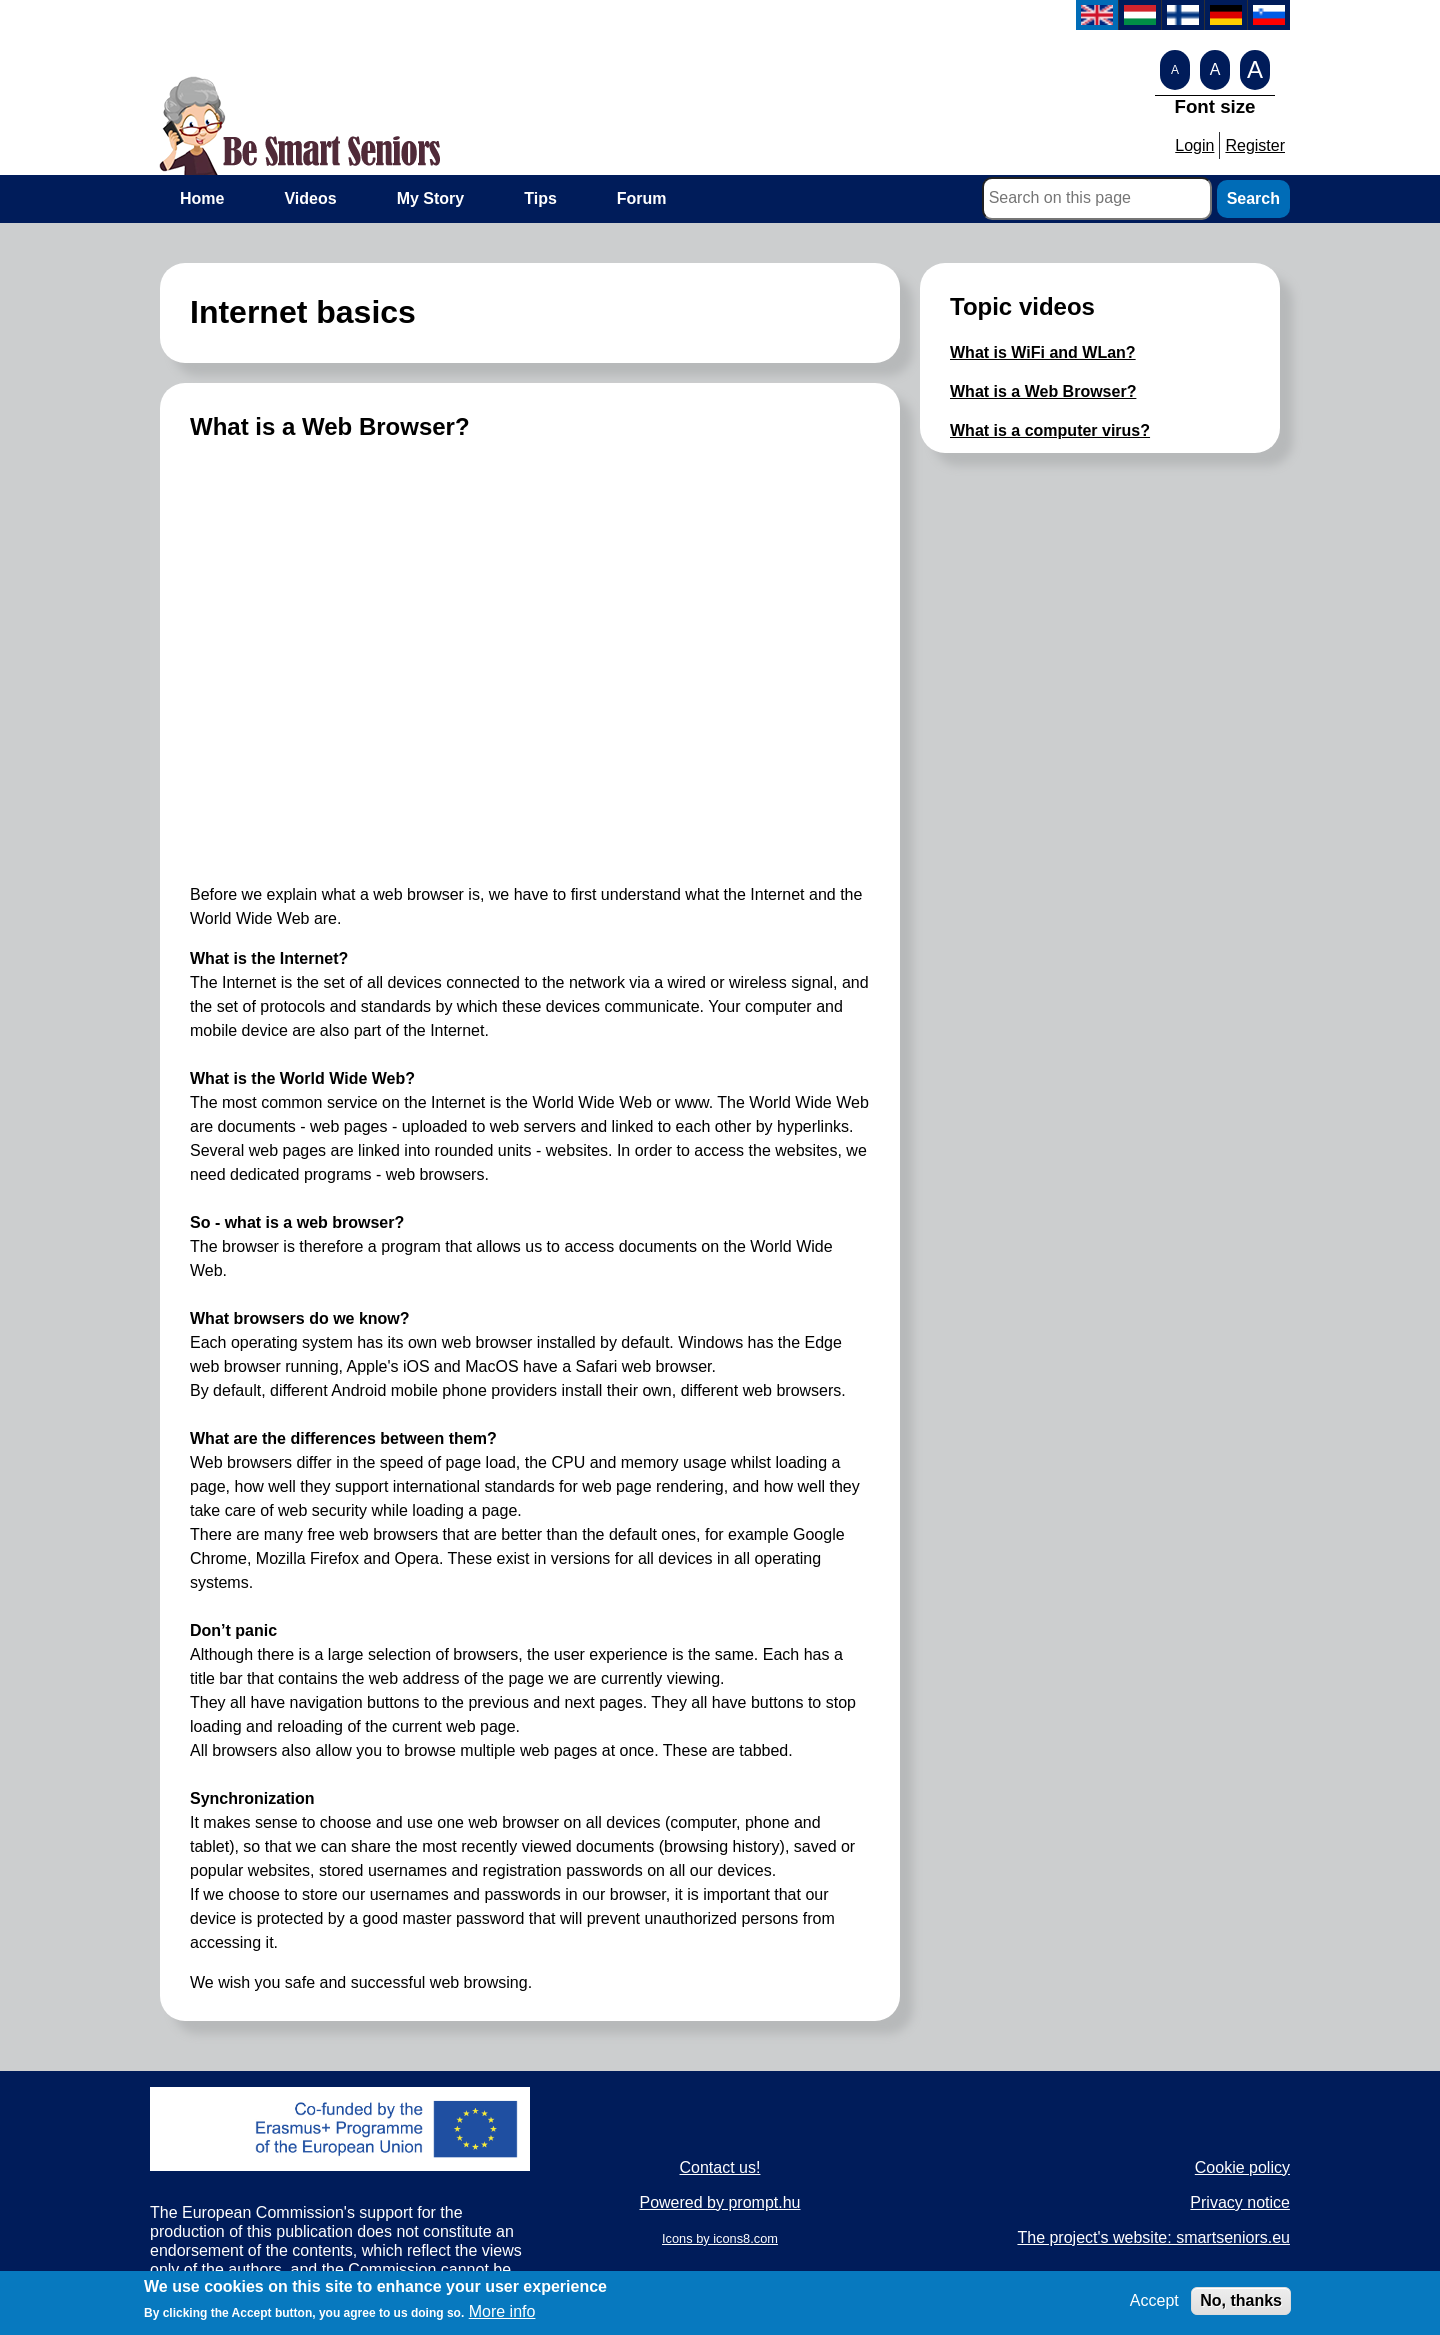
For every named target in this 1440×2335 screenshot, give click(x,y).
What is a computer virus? (1050, 430)
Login (1194, 145)
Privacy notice (1240, 2202)
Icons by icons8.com (720, 2238)
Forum (642, 198)
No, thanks (1241, 2300)
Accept (1154, 2300)
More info (502, 2311)
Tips (540, 198)
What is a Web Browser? (1043, 391)
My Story (431, 198)
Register (1255, 145)
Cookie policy (1242, 2167)
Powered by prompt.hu (719, 2202)
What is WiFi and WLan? (1043, 352)
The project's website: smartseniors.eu (1153, 2237)
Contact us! (720, 2167)
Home (202, 198)
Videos (310, 198)
